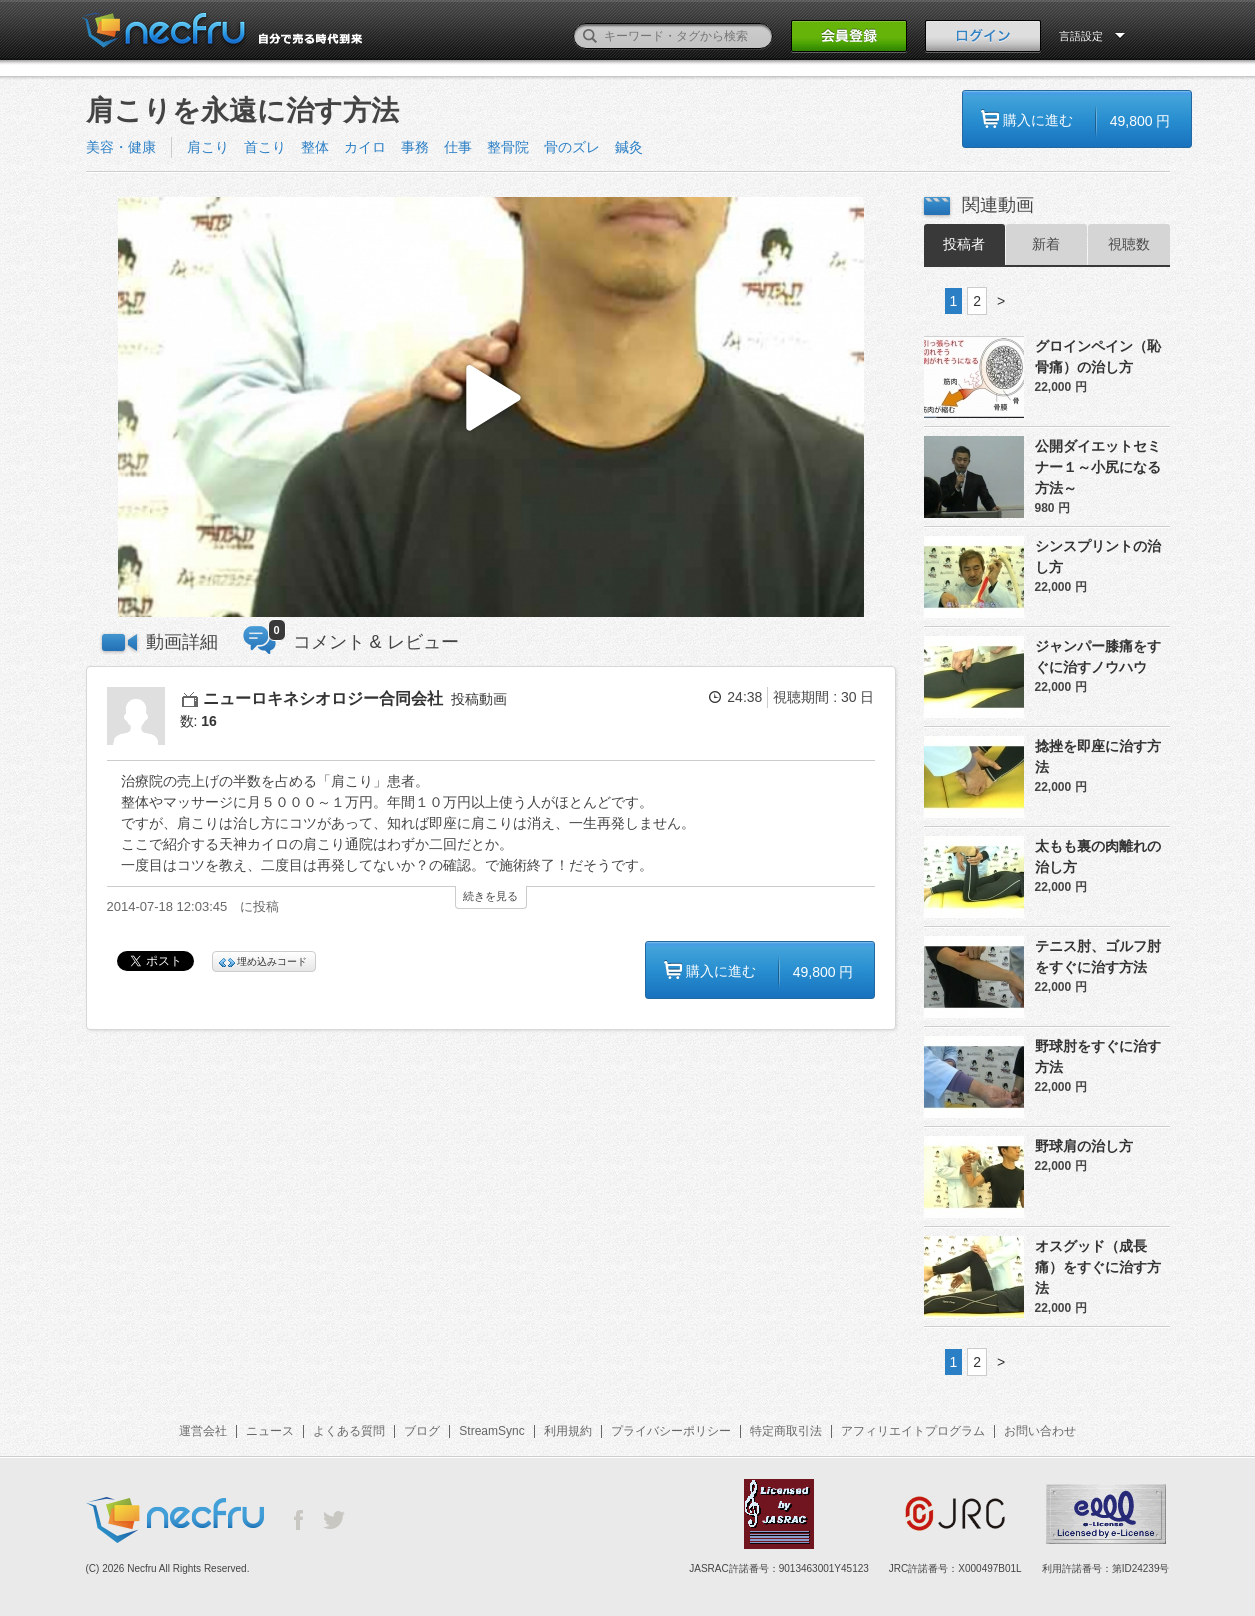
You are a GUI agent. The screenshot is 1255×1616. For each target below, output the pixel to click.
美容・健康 (121, 147)
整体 (315, 147)
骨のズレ (572, 147)
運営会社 (203, 1431)
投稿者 (964, 244)
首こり (265, 147)
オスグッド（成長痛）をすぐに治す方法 (1098, 1267)
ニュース (270, 1431)
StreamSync (491, 1431)
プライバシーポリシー (671, 1431)
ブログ (422, 1431)
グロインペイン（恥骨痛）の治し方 (1098, 356)
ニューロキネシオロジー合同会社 (323, 698)
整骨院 (508, 147)
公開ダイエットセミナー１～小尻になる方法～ (1098, 467)
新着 (1046, 244)
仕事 (458, 147)
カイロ (365, 147)
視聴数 (1129, 244)
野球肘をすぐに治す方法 (1098, 1056)
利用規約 (568, 1431)
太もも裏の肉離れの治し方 (1098, 856)
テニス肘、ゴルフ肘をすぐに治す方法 (1098, 956)
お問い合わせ (1040, 1431)
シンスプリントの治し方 (1098, 556)
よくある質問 (349, 1431)
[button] (491, 407)
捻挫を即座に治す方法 (1098, 756)
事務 (415, 147)
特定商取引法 (786, 1431)
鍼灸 (629, 147)
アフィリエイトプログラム (913, 1431)
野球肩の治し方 (1084, 1146)
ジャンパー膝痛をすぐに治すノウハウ (1098, 656)
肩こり (208, 147)
